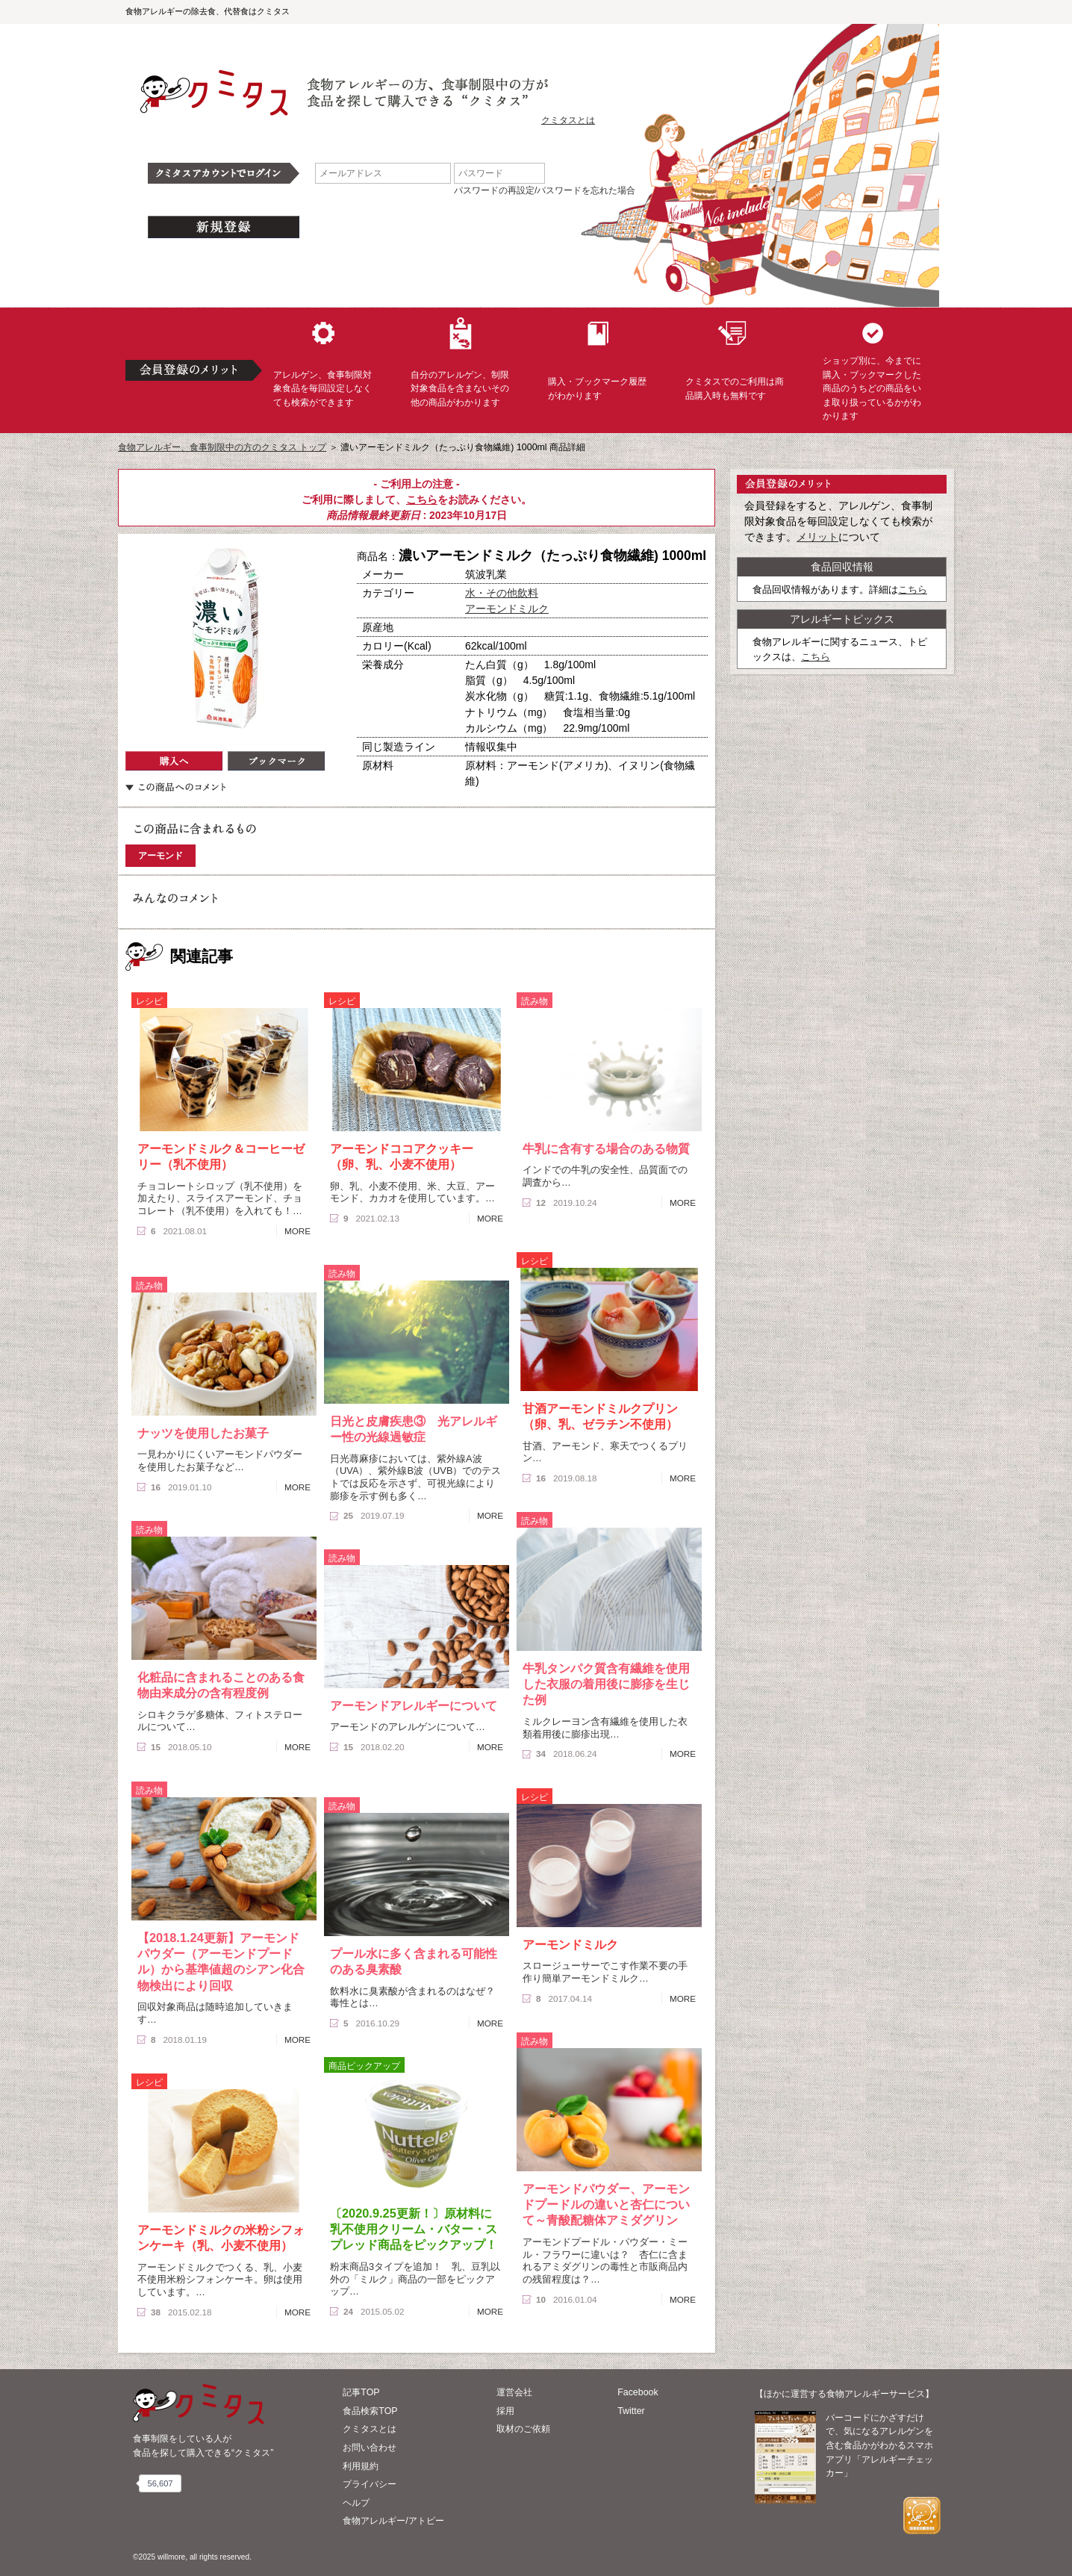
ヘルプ (356, 2503)
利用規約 (360, 2466)
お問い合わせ (369, 2447)
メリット (817, 537)
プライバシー (369, 2484)
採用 (505, 2411)
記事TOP (361, 2392)
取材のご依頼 (523, 2429)
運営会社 (514, 2392)
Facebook (637, 2392)
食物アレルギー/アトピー (393, 2521)
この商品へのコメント (175, 787)
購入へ (173, 761)
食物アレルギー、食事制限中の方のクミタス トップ (222, 447)
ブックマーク (276, 761)
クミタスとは (568, 120)
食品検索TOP (370, 2411)
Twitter (631, 2411)
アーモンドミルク (507, 609)
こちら (421, 499)
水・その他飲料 (501, 593)
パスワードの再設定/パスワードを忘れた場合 (544, 190)
